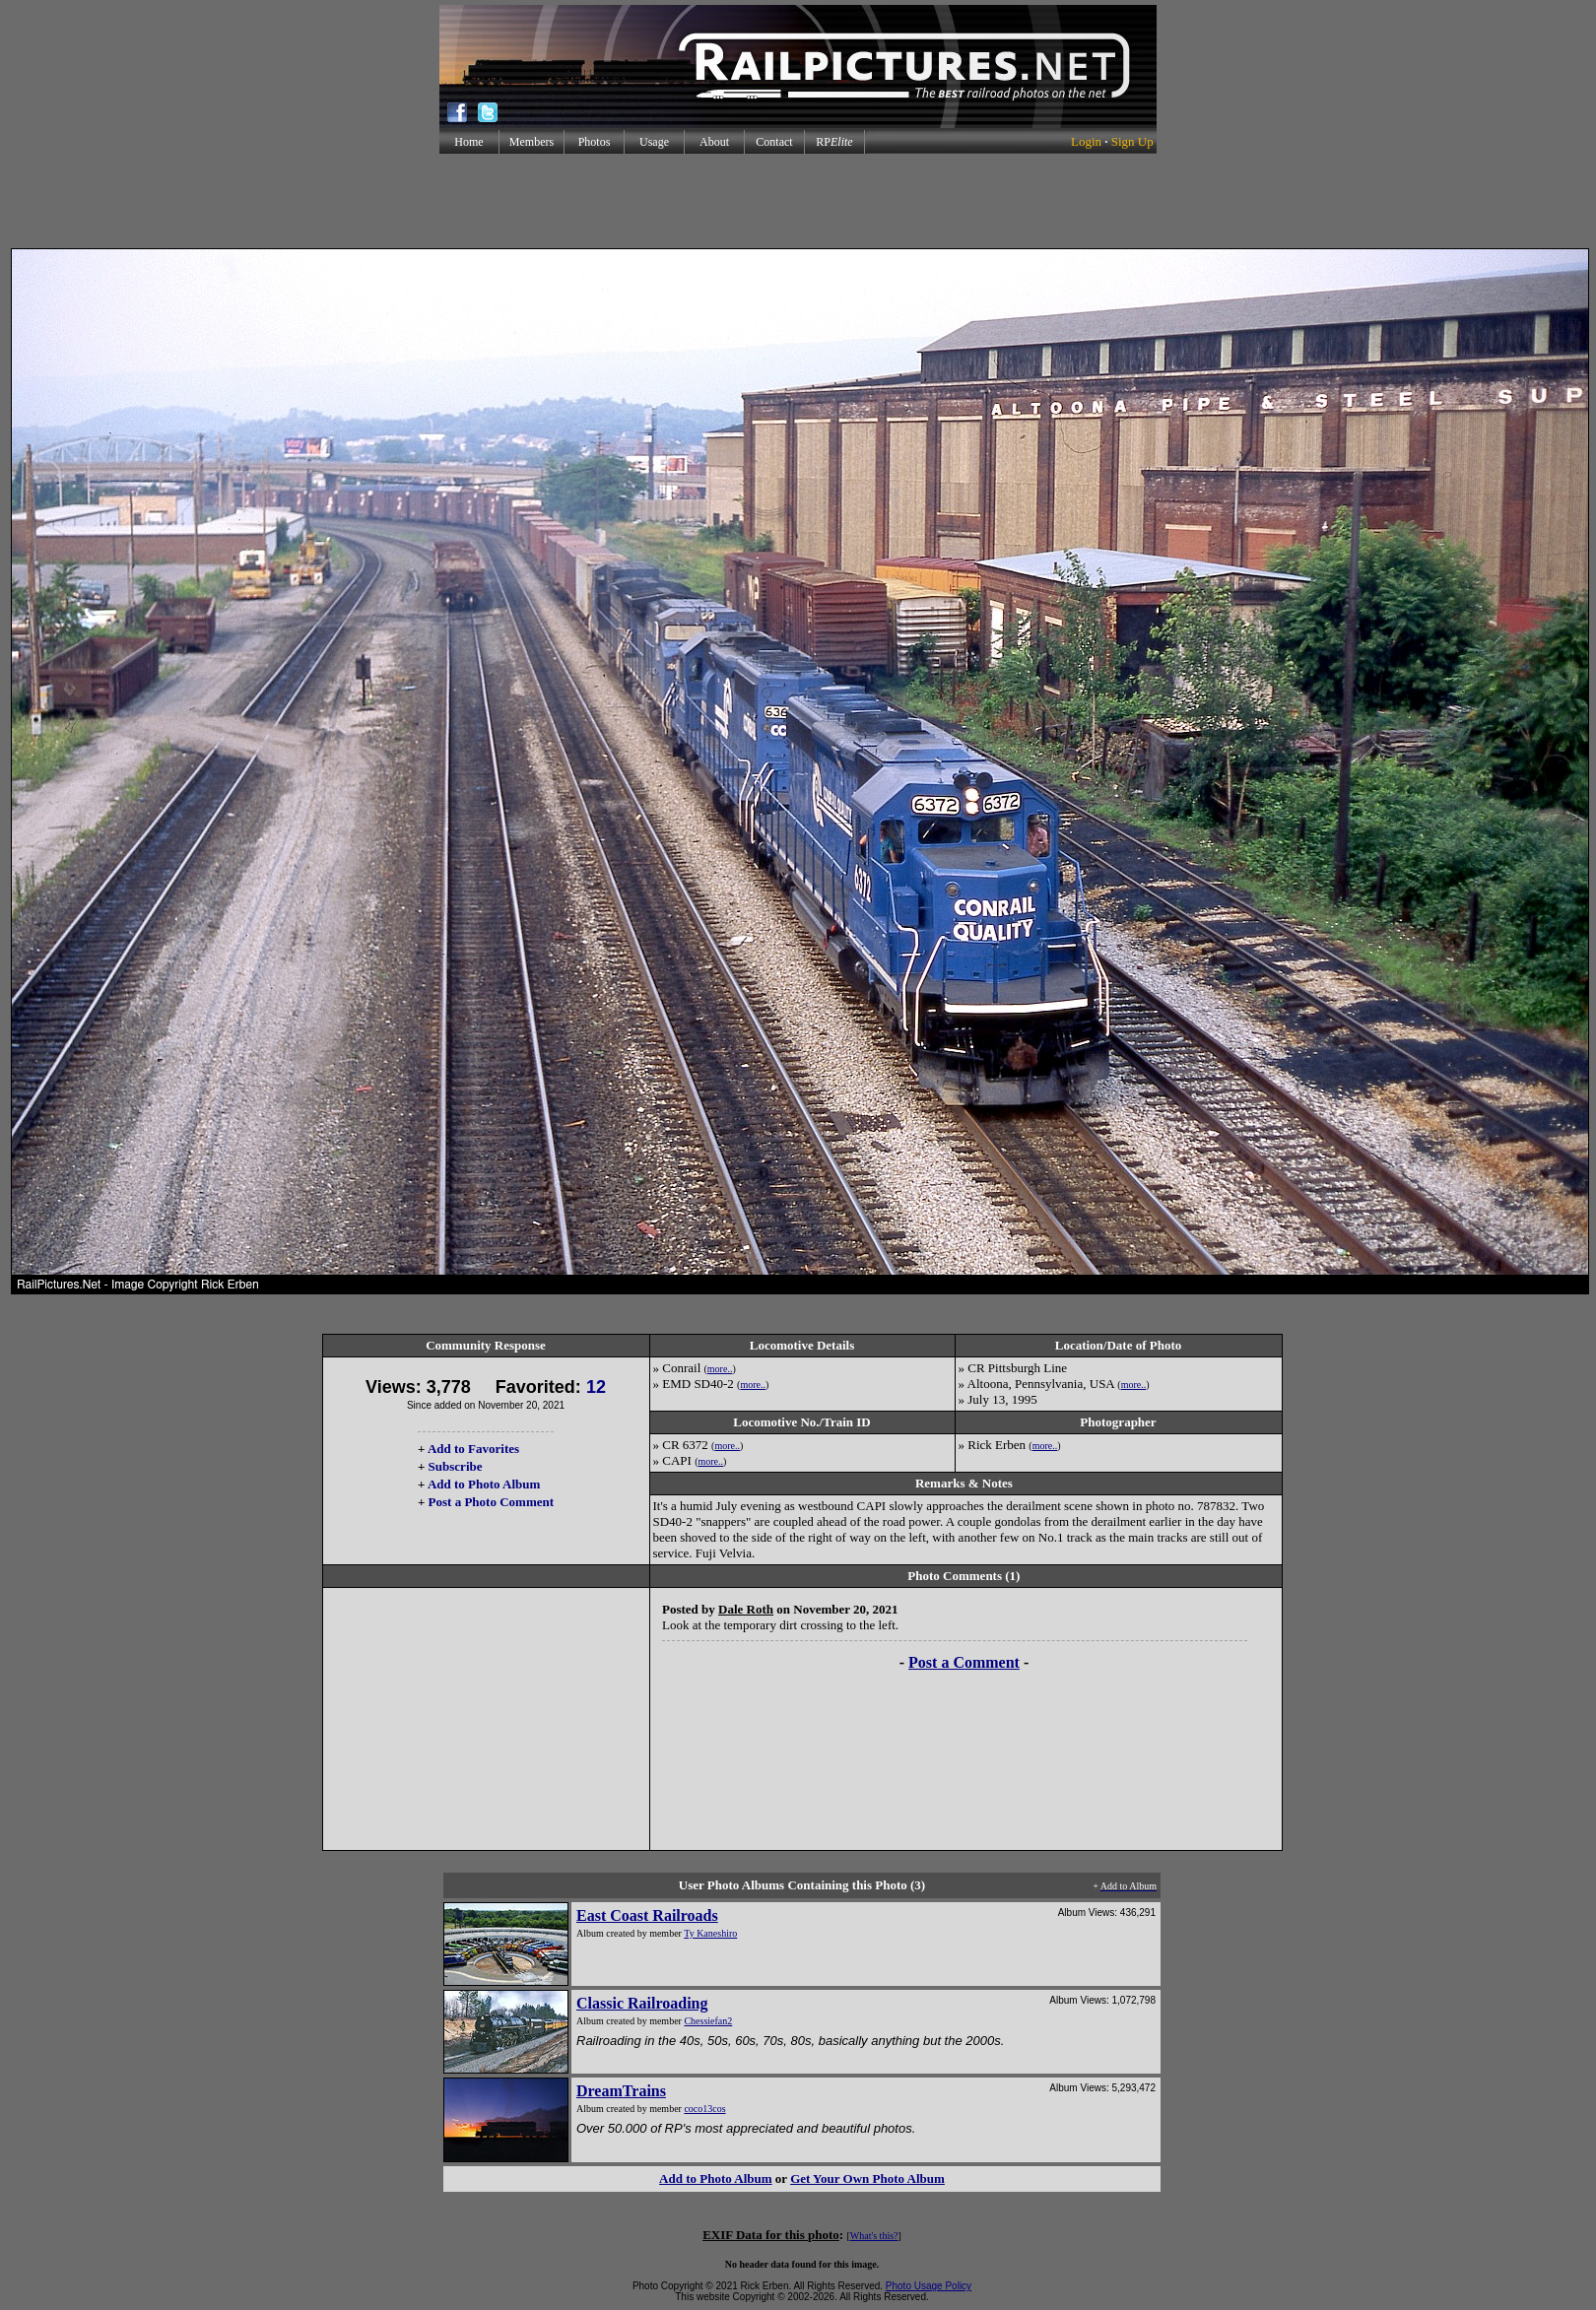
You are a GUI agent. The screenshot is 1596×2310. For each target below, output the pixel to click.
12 (596, 1387)
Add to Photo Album (484, 1484)
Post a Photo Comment (491, 1501)
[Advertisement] (798, 201)
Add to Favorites (473, 1448)
